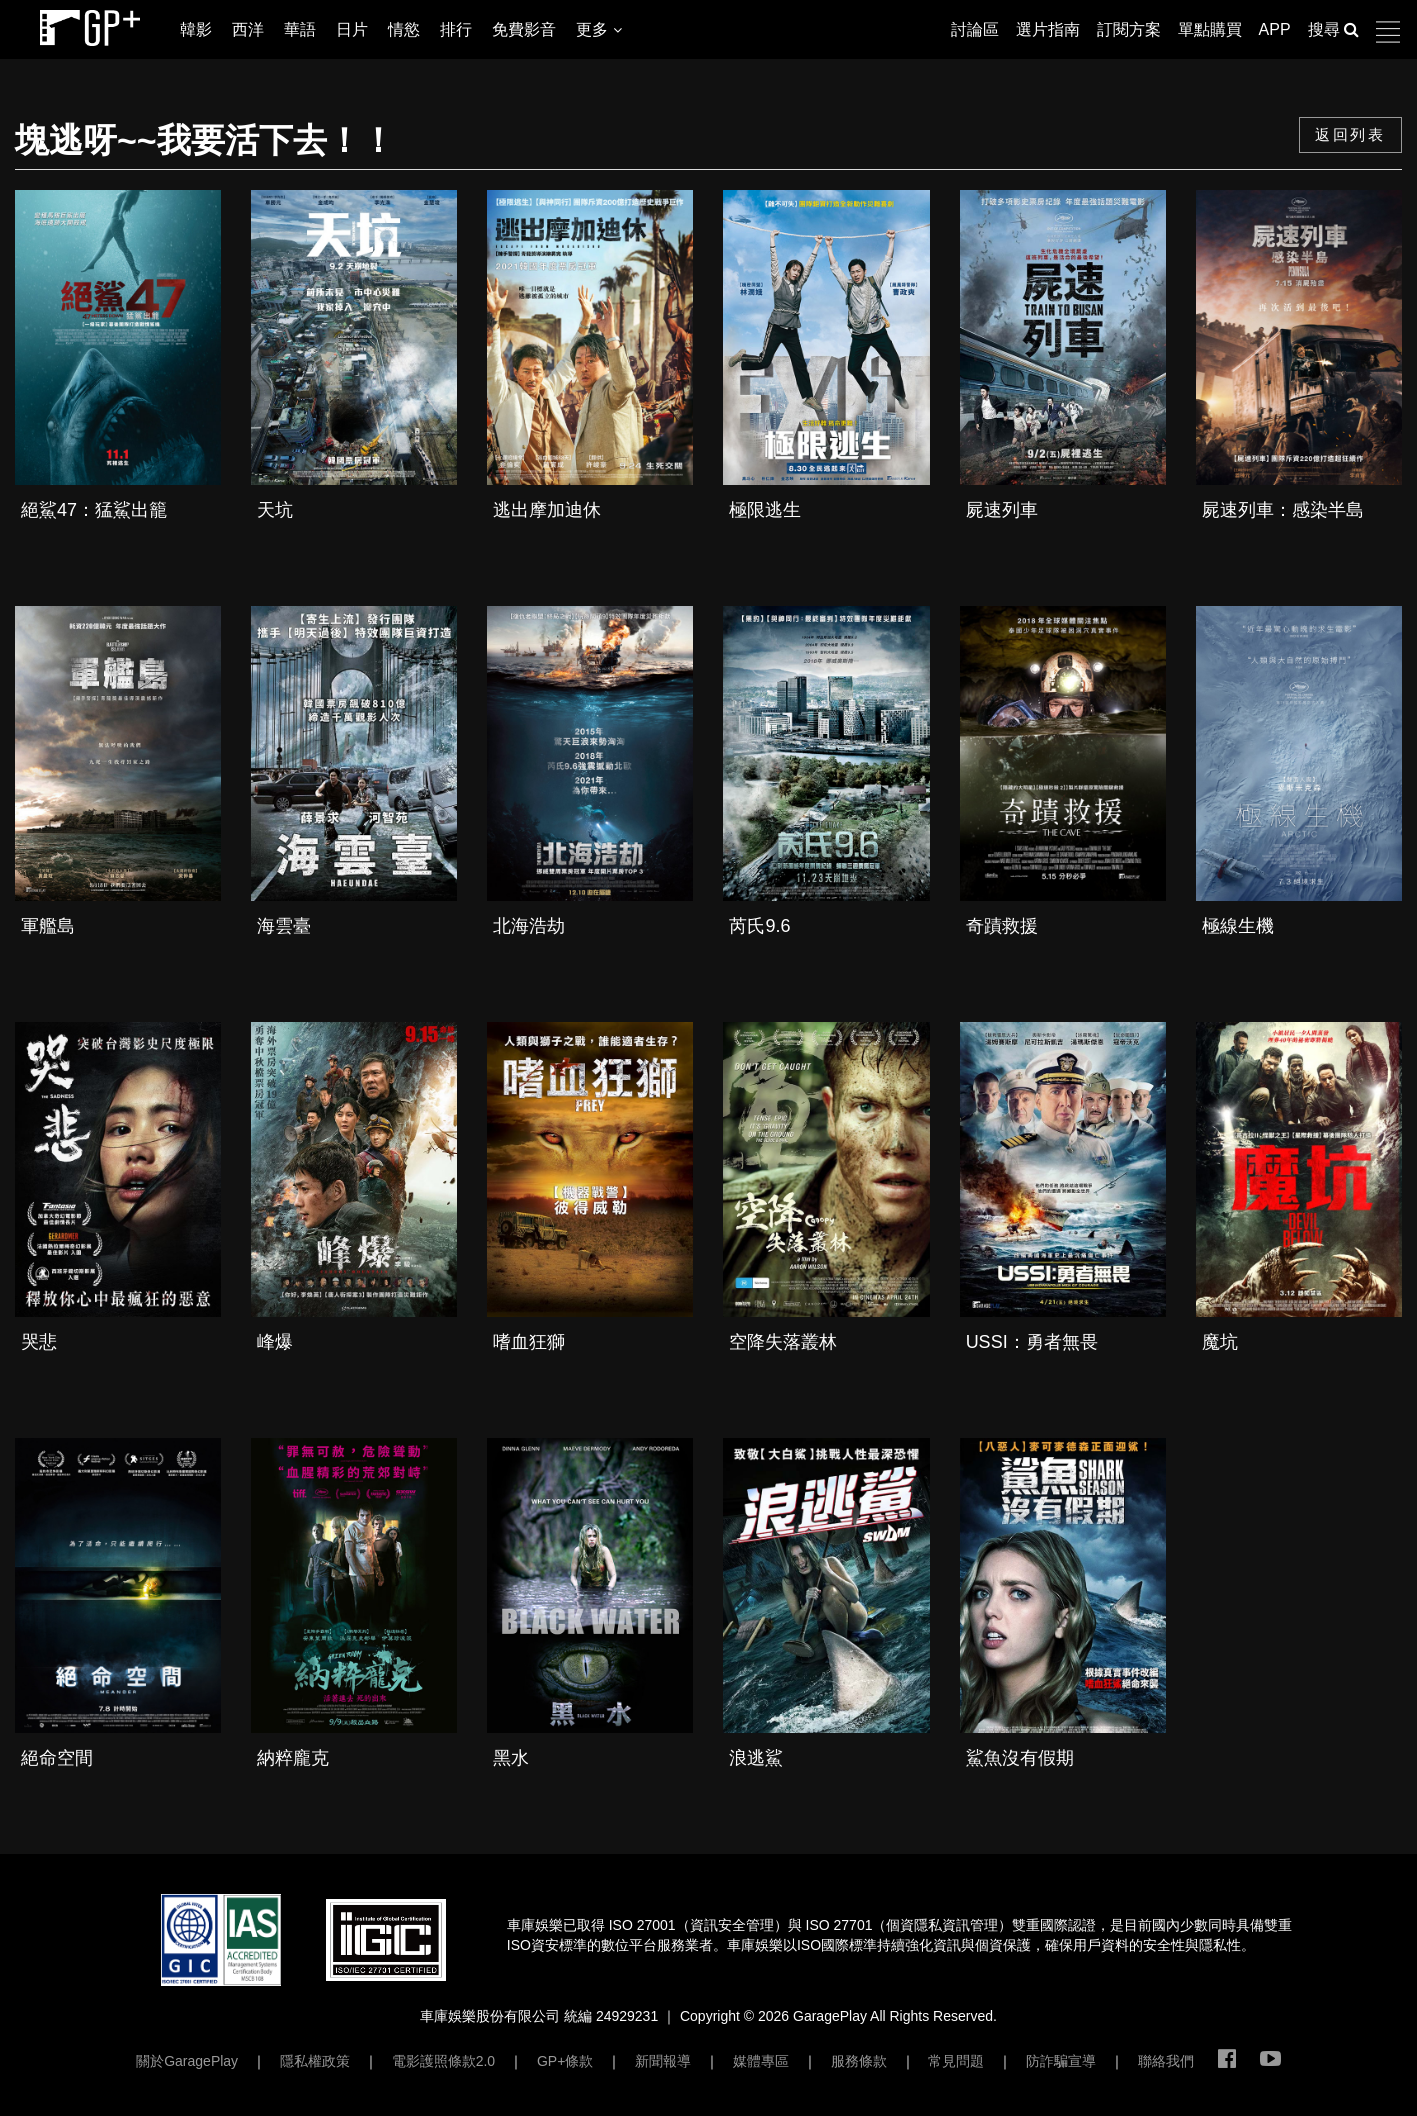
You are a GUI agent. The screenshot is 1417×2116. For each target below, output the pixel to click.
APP (1275, 29)
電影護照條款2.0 (443, 2061)
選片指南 (1048, 29)
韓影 (196, 29)
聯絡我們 (1166, 2061)
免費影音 (524, 29)
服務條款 (859, 2061)
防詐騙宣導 (1061, 2061)
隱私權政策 (315, 2061)
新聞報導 (663, 2061)
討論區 (975, 29)
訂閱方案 (1129, 29)
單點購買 (1210, 29)
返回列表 (1350, 134)
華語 (300, 29)
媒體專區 (761, 2061)
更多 (599, 29)
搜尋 (1333, 29)
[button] (1396, 32)
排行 (456, 29)
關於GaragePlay (187, 2061)
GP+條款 (565, 2061)
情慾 (404, 29)
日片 (352, 29)
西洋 (248, 29)
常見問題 (956, 2061)
